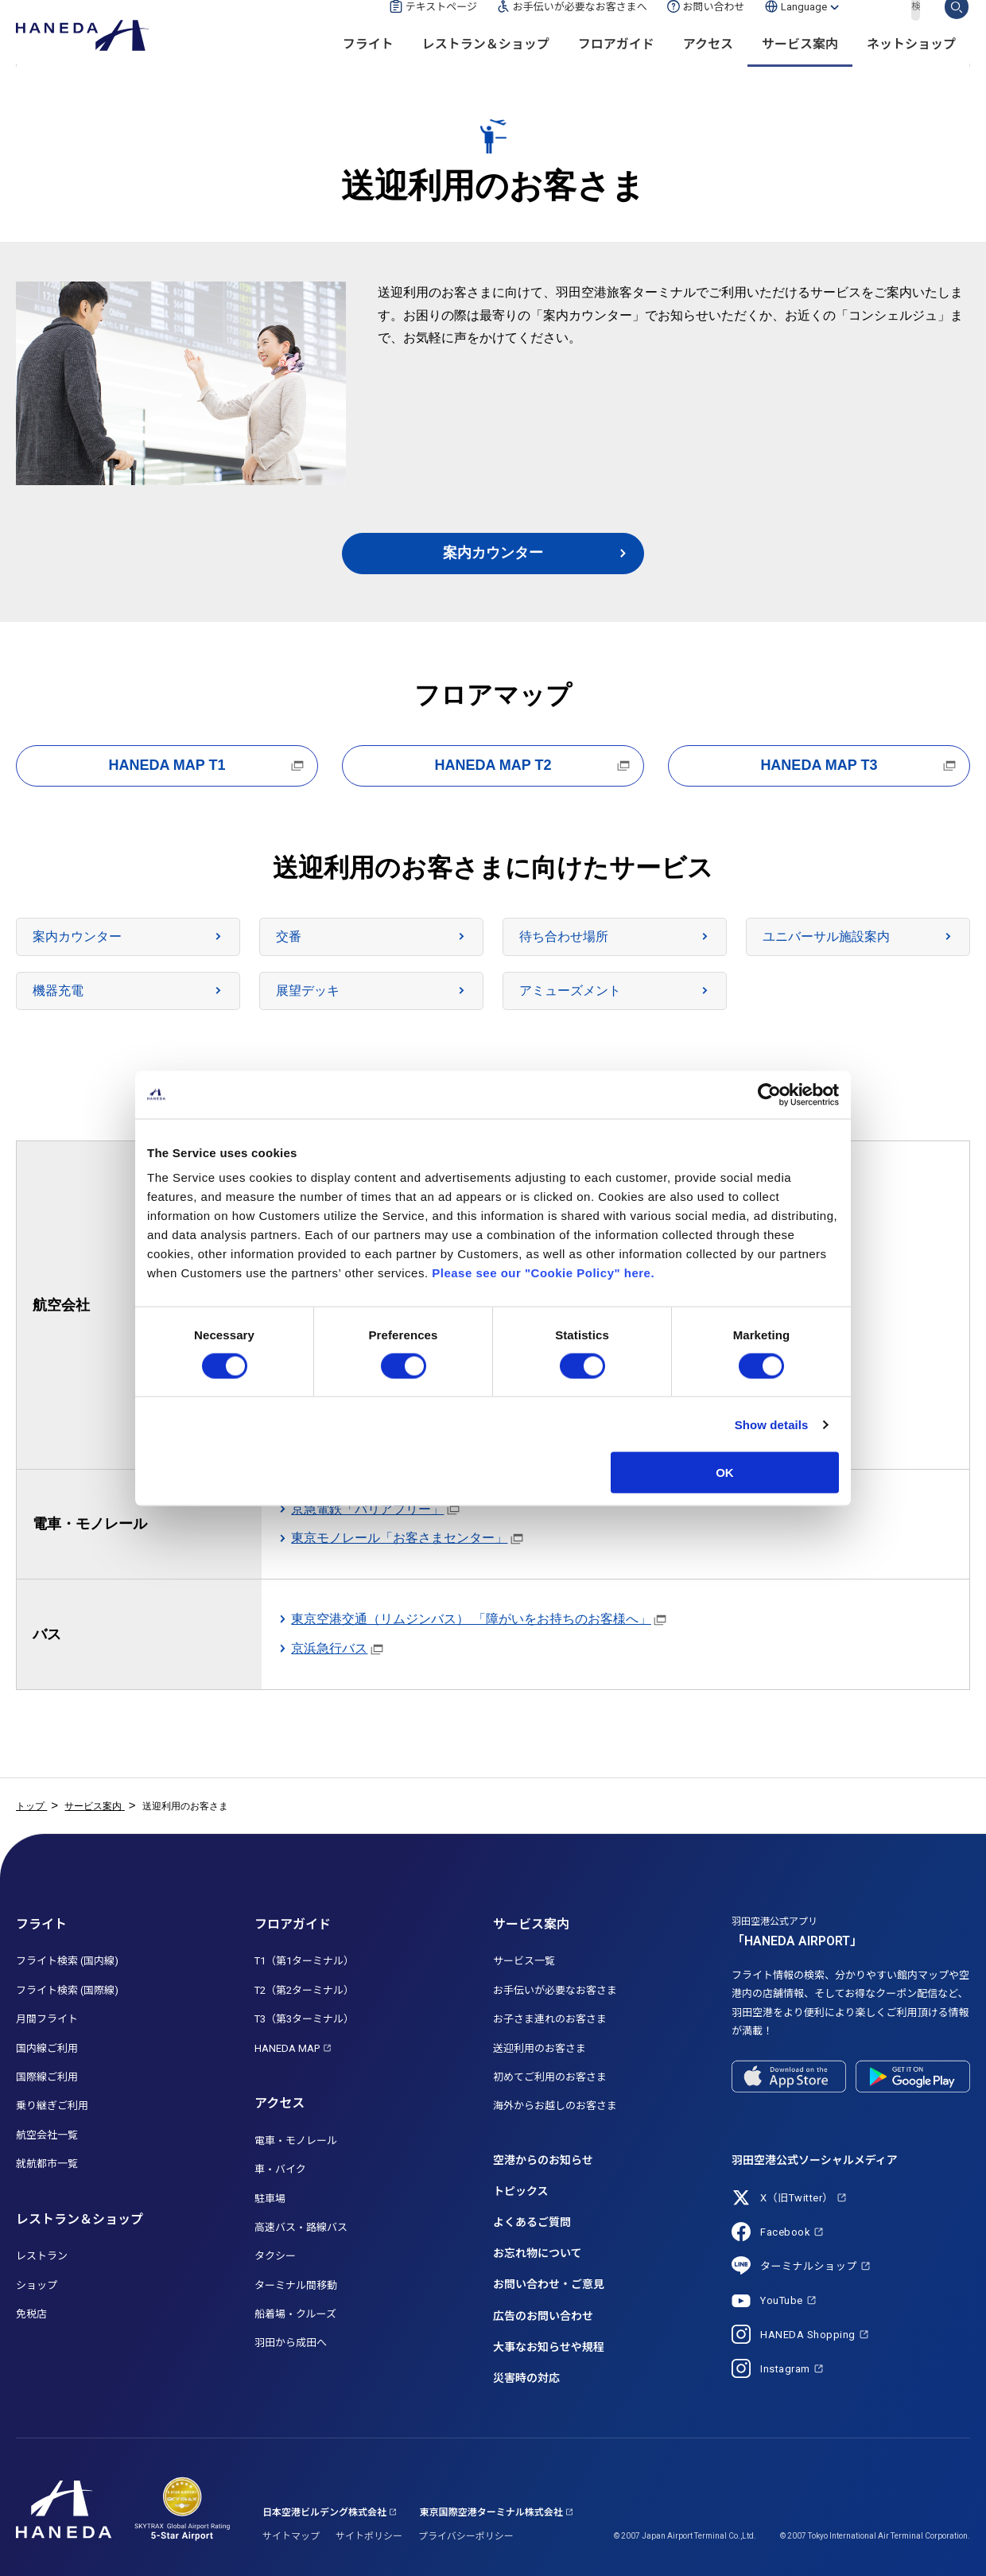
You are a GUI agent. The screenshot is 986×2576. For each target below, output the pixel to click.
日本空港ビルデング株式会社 (324, 2512)
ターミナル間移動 (295, 2285)
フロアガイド (616, 64)
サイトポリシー (369, 2536)
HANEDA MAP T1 (166, 765)
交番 (288, 936)
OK (725, 1472)
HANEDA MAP (287, 2048)
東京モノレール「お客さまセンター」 (399, 1537)
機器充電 (58, 990)
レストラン (42, 2256)
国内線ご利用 (47, 2048)
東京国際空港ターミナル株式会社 (491, 2512)
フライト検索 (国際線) (67, 1990)
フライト (368, 64)
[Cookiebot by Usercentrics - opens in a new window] (769, 1094)
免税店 (31, 2314)
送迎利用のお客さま (539, 2048)
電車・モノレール (295, 2141)
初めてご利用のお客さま (550, 2077)
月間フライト (47, 2019)
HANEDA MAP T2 (492, 765)
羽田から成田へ (290, 2343)
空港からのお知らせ (543, 2160)
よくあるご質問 (532, 2222)
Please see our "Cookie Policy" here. (543, 1273)
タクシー (275, 2256)
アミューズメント (570, 990)
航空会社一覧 (47, 2135)
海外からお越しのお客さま (555, 2106)
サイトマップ (291, 2536)
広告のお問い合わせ (543, 2316)
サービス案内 (800, 64)
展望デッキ (308, 990)
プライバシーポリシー (466, 2536)
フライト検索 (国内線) (67, 1961)
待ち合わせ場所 (563, 936)
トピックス (521, 2191)
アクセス (708, 64)
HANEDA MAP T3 (818, 765)
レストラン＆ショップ (485, 64)
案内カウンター (493, 553)
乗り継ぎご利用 (52, 2106)
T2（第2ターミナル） (304, 1990)
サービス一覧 (524, 1961)
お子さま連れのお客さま (550, 2019)
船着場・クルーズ (295, 2314)
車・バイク (280, 2169)
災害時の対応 (526, 2378)
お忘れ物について (537, 2253)
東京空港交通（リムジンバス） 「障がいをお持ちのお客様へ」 (470, 1619)
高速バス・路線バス (300, 2227)
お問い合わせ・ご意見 (548, 2284)
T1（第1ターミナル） (304, 1961)
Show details (772, 1424)
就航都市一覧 (47, 2164)
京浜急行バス (329, 1648)
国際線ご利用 (47, 2077)
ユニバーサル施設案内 (826, 936)
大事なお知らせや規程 (548, 2347)
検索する (957, 26)
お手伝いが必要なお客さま (555, 1990)
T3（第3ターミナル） (304, 2019)
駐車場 (269, 2199)
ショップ (36, 2285)
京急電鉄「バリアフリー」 (367, 1509)
